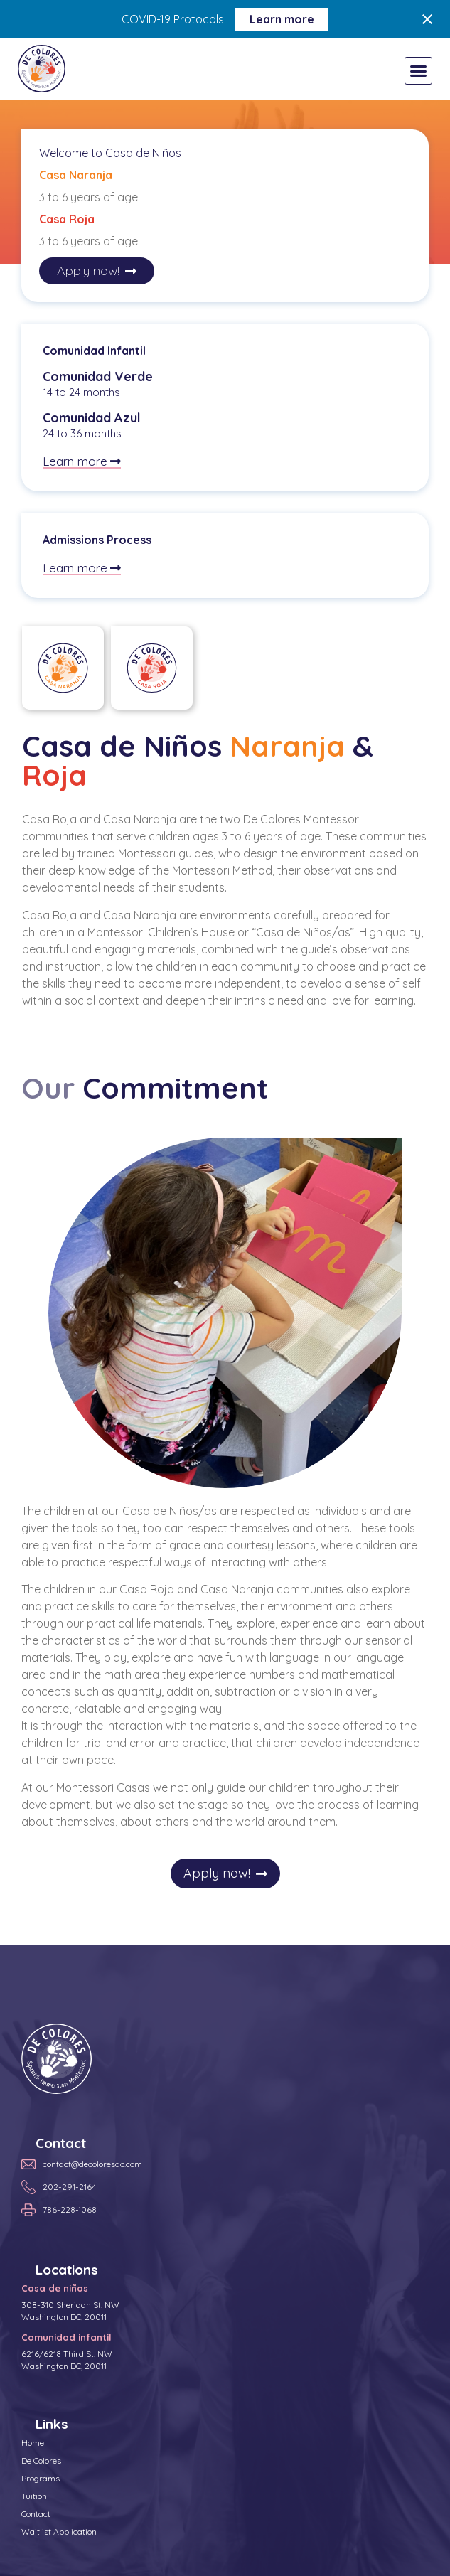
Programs (40, 2478)
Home (32, 2442)
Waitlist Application (59, 2531)
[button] (419, 71)
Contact (35, 2513)
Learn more (282, 19)
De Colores (41, 2460)
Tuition (34, 2496)
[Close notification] (427, 19)
